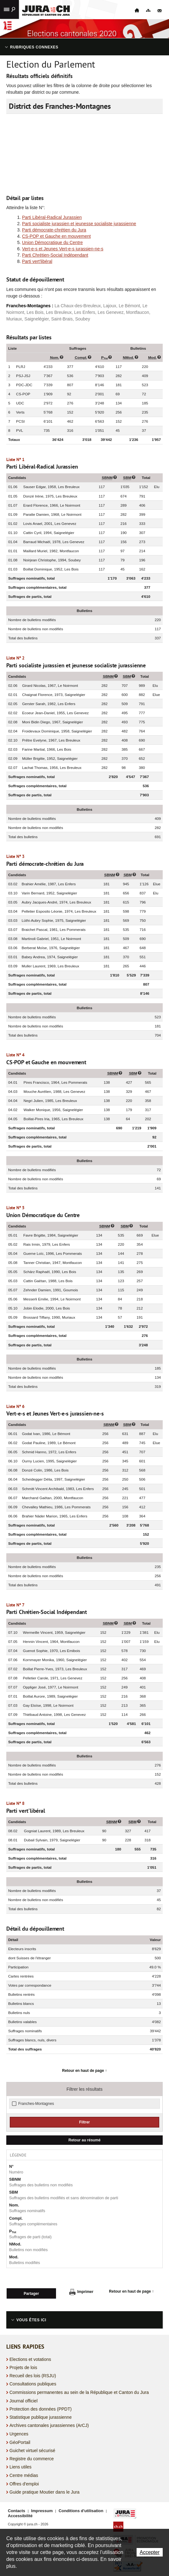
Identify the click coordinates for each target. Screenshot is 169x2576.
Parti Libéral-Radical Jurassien (52, 217)
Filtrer (84, 2122)
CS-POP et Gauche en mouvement (56, 236)
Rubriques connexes (34, 47)
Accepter (150, 2552)
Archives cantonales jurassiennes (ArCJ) (49, 2424)
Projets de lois (23, 2365)
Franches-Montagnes (36, 2103)
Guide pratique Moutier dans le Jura (44, 2490)
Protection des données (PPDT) (40, 2407)
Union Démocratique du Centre (52, 242)
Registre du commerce (31, 2457)
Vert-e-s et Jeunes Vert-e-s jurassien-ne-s (62, 248)
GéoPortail (19, 2440)
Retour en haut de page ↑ (84, 2070)
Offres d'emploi (24, 2482)
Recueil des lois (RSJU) (32, 2374)
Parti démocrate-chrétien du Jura (54, 229)
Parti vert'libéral (37, 261)
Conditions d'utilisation (81, 2509)
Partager (31, 2292)
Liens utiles (20, 2465)
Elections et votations (30, 2357)
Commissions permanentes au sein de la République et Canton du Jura (79, 2390)
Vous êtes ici (31, 2319)
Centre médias (23, 2474)
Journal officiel (23, 2399)
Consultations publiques (32, 2382)
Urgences (18, 2432)
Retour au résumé (85, 2140)
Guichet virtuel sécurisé (32, 2448)
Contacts (16, 2509)
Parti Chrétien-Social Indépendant (55, 255)
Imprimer (81, 2292)
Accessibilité (20, 2514)
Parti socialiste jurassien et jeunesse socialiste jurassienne (79, 223)
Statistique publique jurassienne (40, 2415)
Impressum (42, 2509)
